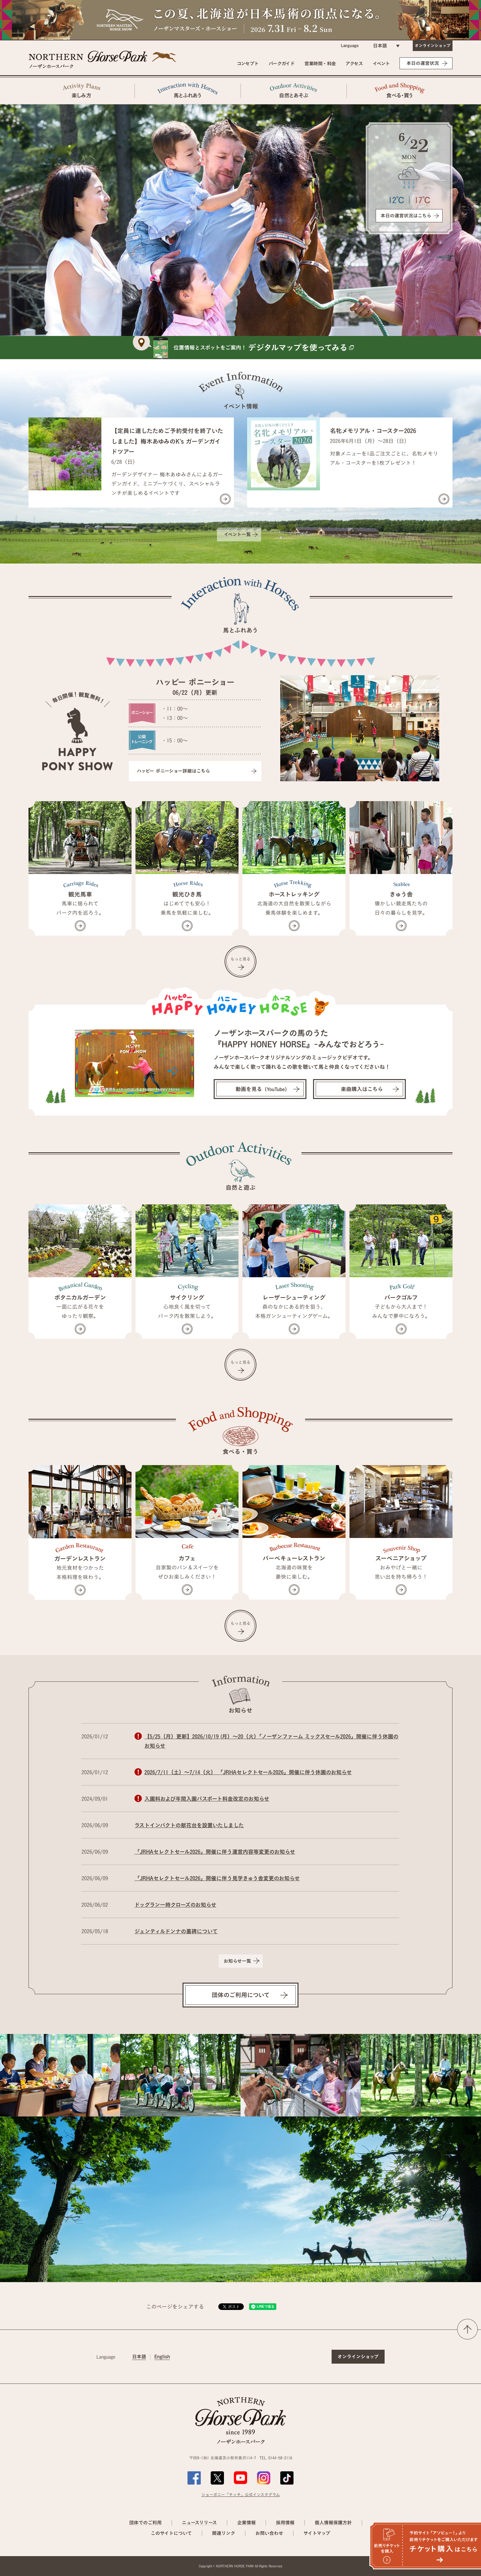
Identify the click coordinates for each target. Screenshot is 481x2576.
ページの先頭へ (467, 2329)
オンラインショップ (433, 45)
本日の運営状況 (422, 63)
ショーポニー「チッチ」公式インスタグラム (240, 2494)
